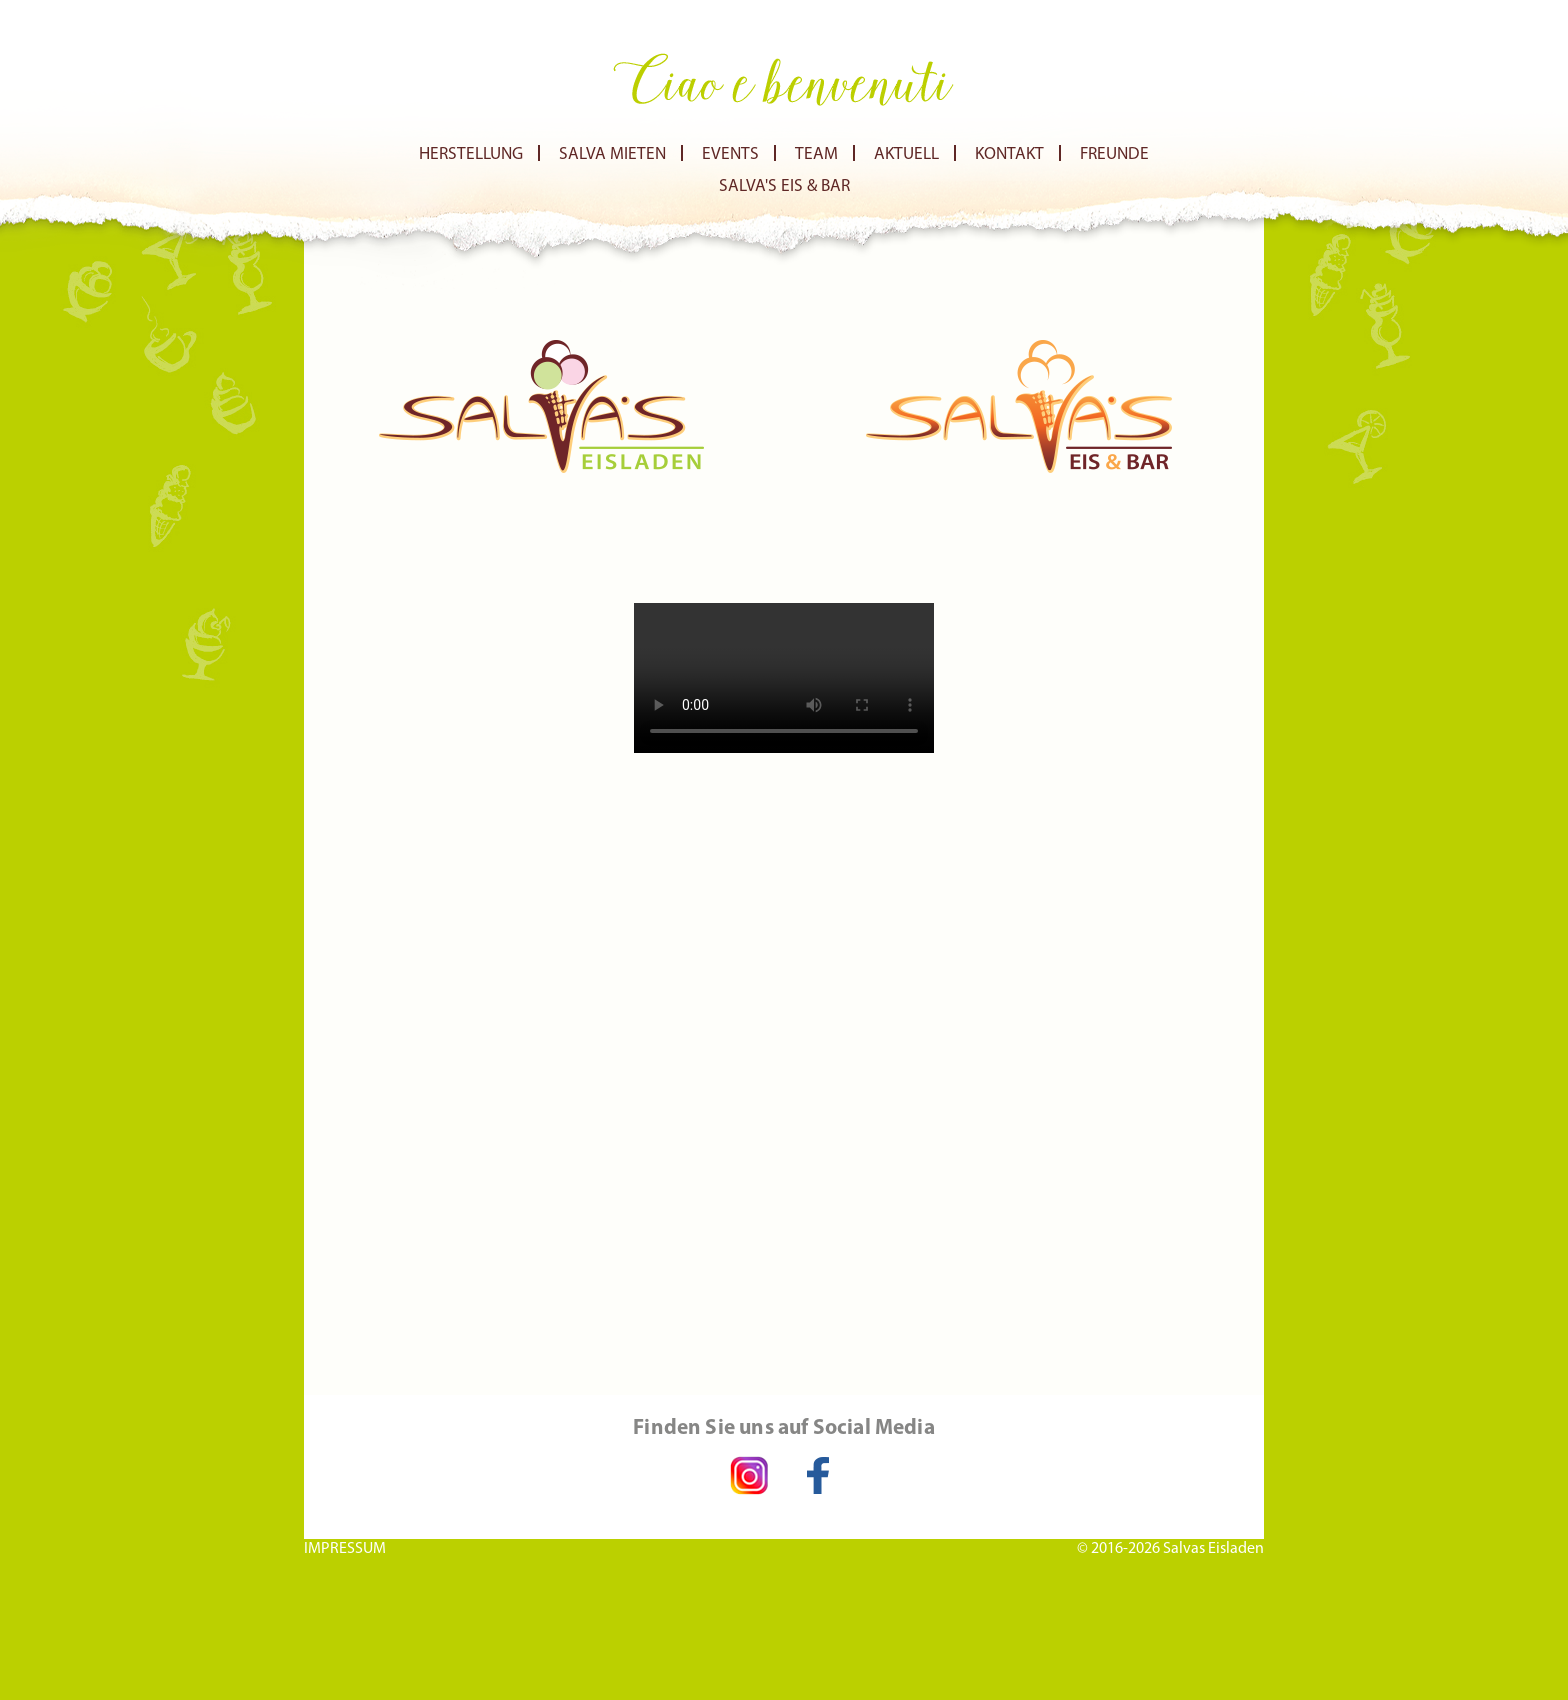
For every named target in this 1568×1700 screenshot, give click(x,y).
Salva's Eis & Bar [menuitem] (784, 186)
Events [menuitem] (730, 154)
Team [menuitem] (816, 154)
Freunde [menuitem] (1114, 154)
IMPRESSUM (345, 1548)
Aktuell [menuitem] (906, 154)
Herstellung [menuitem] (471, 154)
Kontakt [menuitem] (1009, 154)
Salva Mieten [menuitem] (612, 154)
